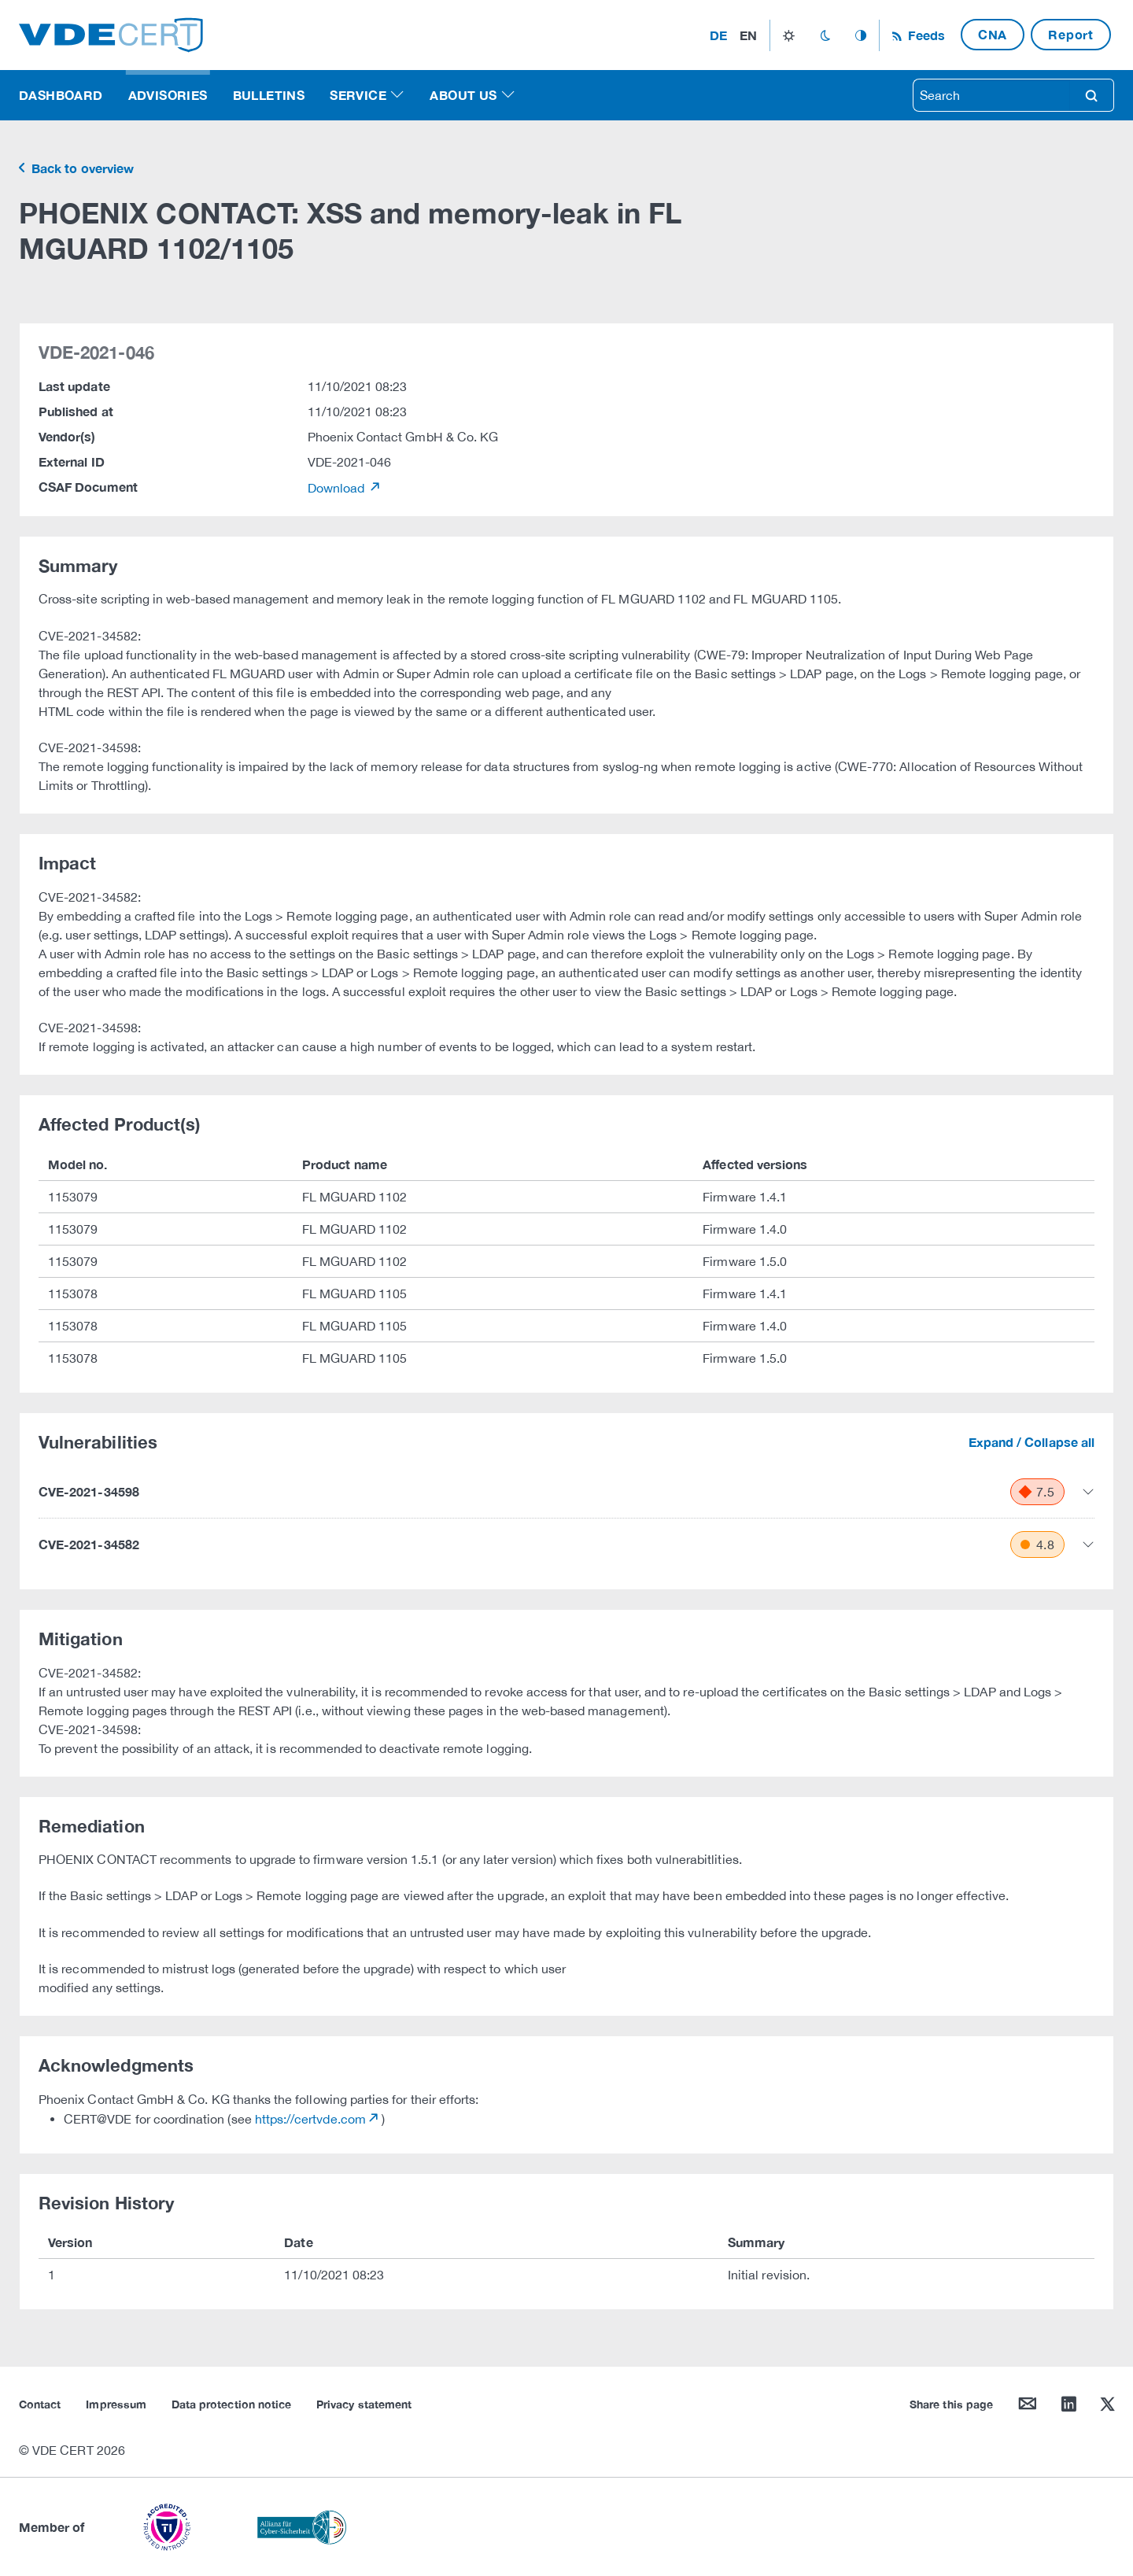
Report (1071, 34)
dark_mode (825, 35)
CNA (992, 34)
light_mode (789, 35)
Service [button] (358, 94)
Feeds (924, 35)
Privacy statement (363, 2404)
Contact (40, 2404)
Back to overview (81, 168)
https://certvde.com (310, 2119)
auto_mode (860, 35)
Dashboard (61, 94)
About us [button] (463, 94)
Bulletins (269, 94)
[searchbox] (991, 95)
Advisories (168, 94)
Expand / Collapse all (1031, 1441)
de (718, 35)
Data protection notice (231, 2404)
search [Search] (1091, 95)
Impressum (116, 2404)
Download (338, 488)
